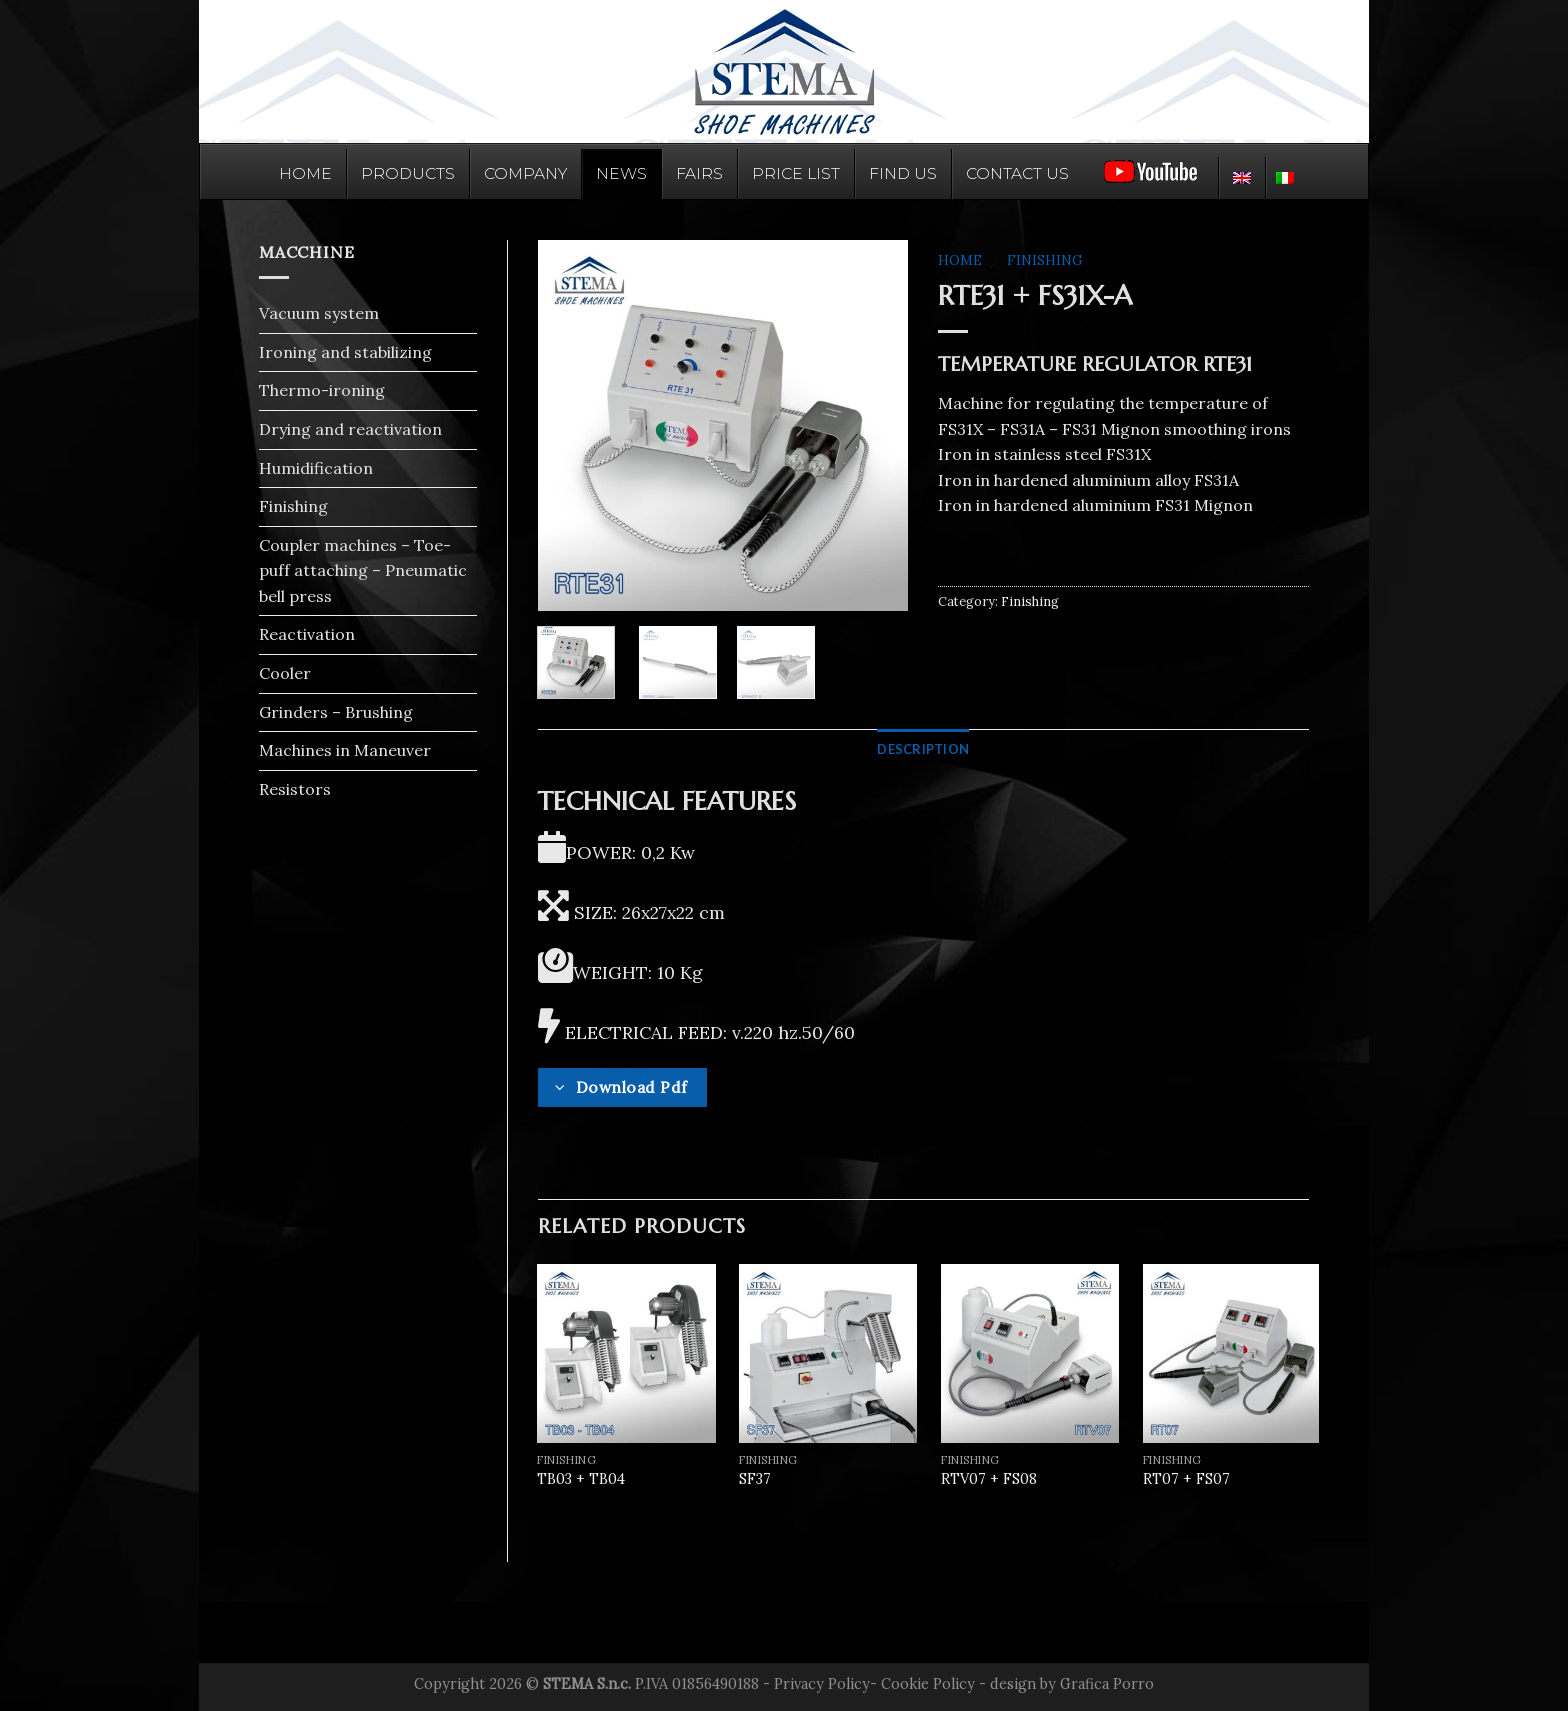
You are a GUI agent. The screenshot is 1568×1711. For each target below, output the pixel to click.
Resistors (295, 789)
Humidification (316, 468)
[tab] (923, 749)
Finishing (293, 506)
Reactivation (307, 634)
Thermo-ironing (322, 390)
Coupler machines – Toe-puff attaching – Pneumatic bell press (363, 570)
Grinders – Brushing (336, 712)
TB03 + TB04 (581, 1479)
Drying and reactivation (350, 429)
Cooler (285, 673)
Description (923, 749)
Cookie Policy (928, 1684)
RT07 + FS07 (1186, 1479)
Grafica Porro (1107, 1684)
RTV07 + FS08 (989, 1479)
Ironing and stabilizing (345, 352)
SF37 (755, 1479)
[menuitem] (1241, 178)
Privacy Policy (822, 1684)
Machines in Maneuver (345, 750)
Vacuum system (319, 313)
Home (960, 260)
